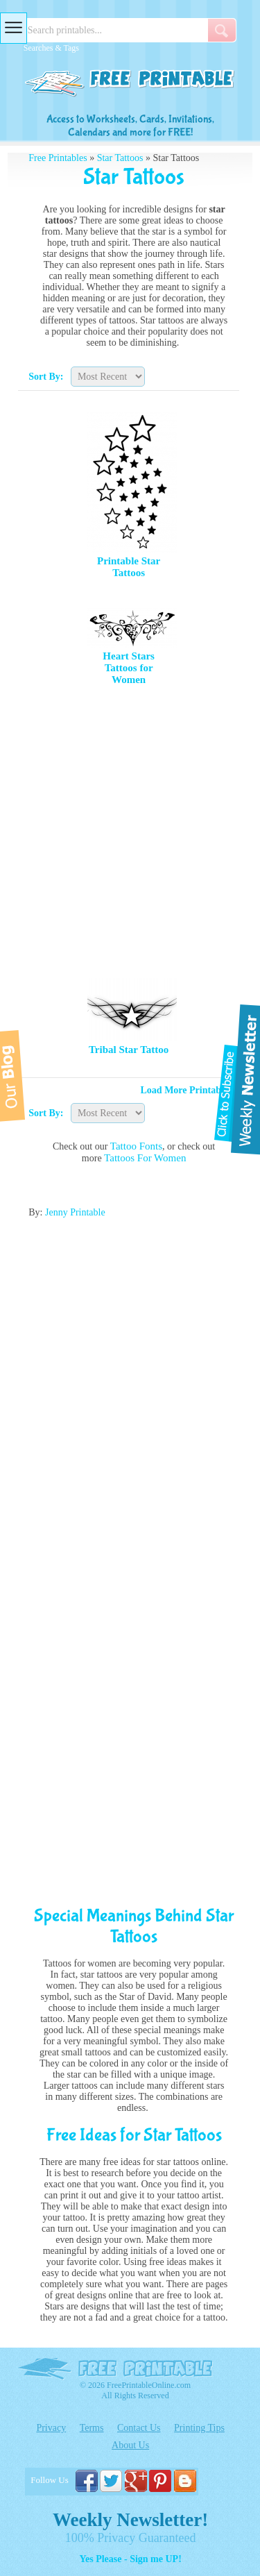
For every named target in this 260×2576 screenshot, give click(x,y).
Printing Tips (199, 2428)
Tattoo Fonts (136, 1146)
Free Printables (57, 158)
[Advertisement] (130, 830)
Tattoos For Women (145, 1157)
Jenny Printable (75, 1212)
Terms (92, 2428)
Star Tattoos (120, 158)
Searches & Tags (51, 48)
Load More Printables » (190, 1090)
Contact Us (139, 2428)
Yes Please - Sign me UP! (130, 2559)
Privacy (51, 2428)
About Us (130, 2445)
